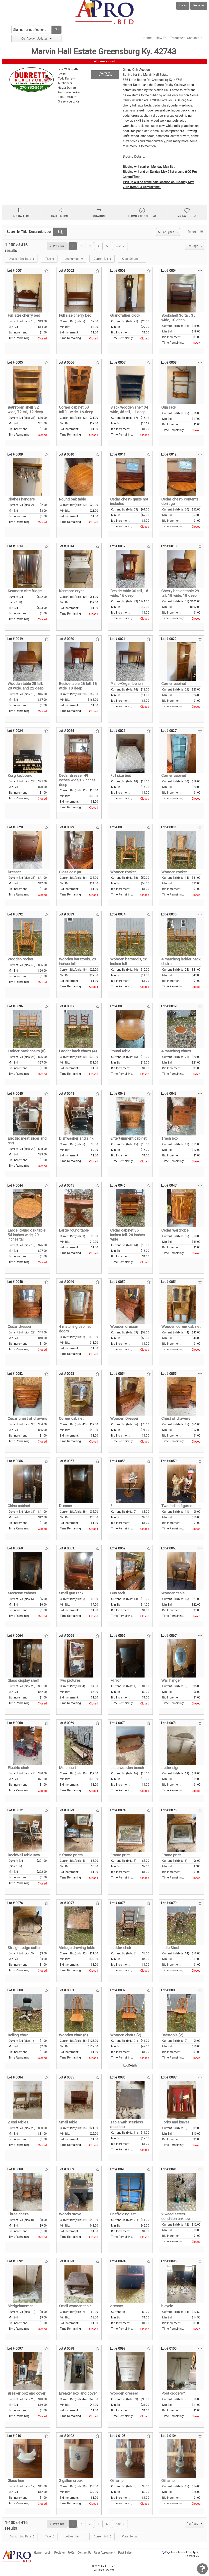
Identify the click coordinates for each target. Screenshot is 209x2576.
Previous (58, 246)
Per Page (194, 246)
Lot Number (72, 258)
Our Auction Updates (36, 38)
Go (56, 29)
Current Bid (101, 258)
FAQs (71, 2552)
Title (48, 258)
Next (118, 246)
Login (182, 5)
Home (147, 38)
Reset (192, 232)
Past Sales (125, 2552)
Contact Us (194, 38)
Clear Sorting (130, 258)
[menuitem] (147, 38)
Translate (176, 38)
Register (198, 5)
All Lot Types (168, 232)
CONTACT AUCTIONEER (105, 74)
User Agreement (104, 2552)
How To (161, 38)
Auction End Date (20, 258)
